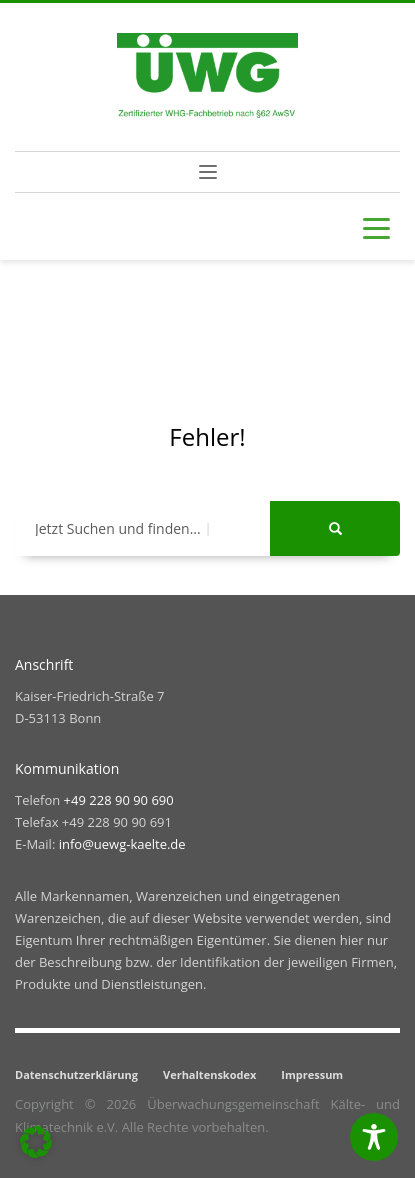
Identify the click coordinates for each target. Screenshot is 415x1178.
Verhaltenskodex (209, 1074)
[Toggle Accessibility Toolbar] (374, 1137)
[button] (36, 1142)
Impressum (312, 1074)
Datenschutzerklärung (76, 1074)
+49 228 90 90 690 (119, 800)
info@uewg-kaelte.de (122, 844)
